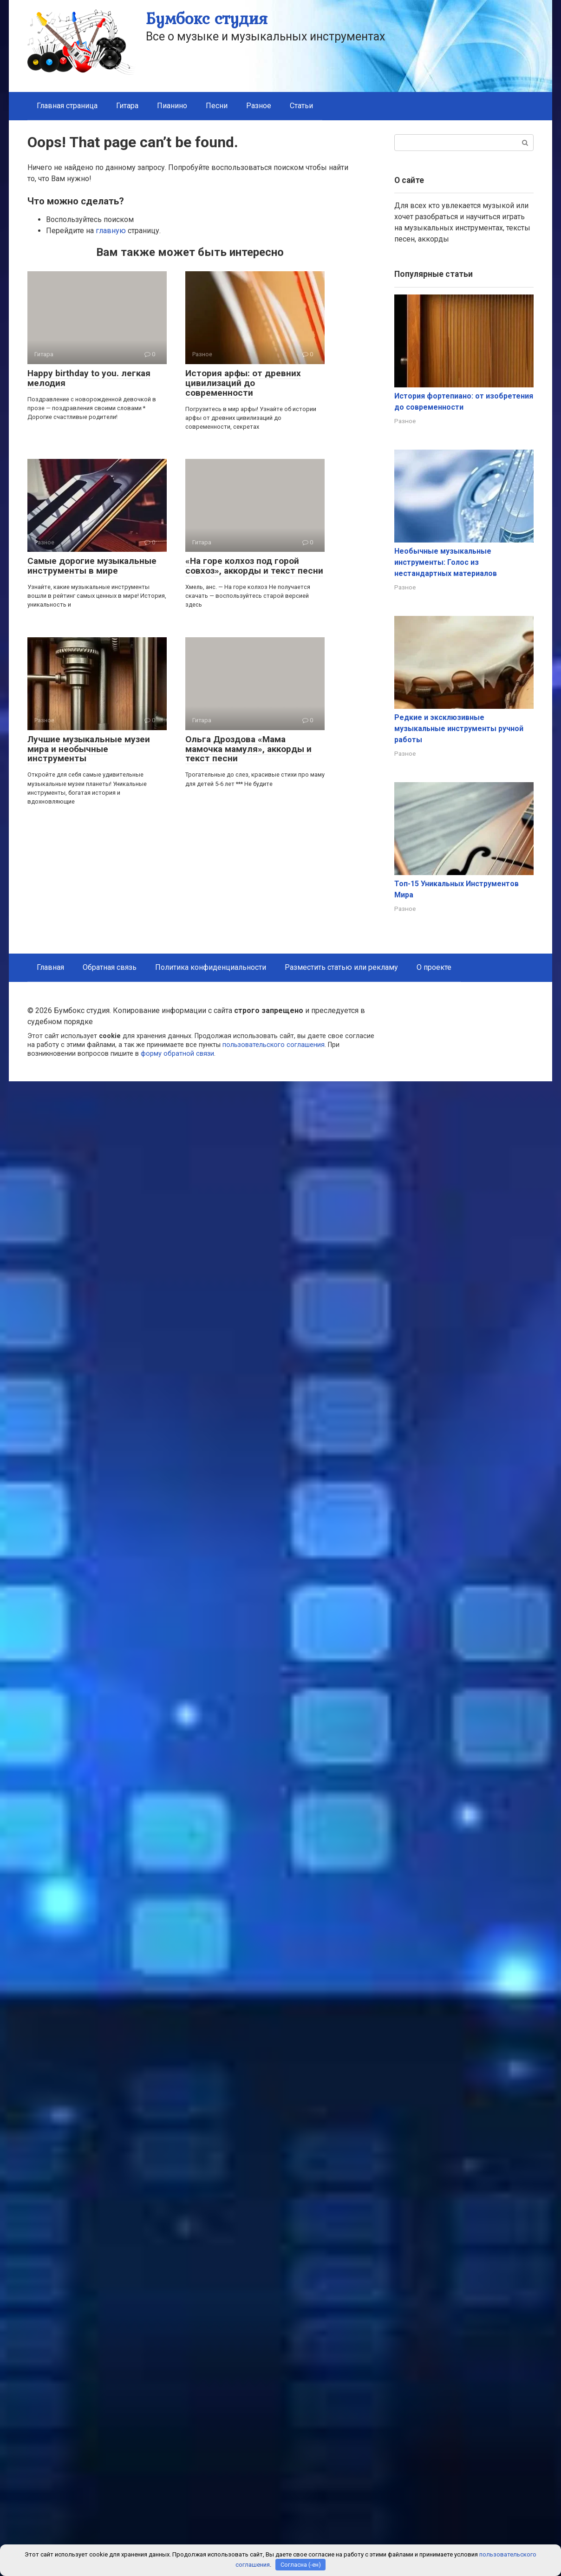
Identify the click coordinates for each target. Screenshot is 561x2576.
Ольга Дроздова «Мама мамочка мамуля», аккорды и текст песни (248, 749)
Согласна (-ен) (300, 2564)
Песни (217, 105)
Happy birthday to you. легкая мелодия (88, 378)
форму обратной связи (177, 1054)
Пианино (172, 105)
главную (111, 230)
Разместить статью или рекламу (341, 967)
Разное (258, 105)
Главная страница (67, 105)
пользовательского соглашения (273, 1045)
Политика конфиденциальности (210, 967)
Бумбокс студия (206, 18)
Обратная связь (110, 967)
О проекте (434, 967)
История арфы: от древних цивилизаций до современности (243, 383)
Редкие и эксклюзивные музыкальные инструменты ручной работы (458, 728)
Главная (50, 967)
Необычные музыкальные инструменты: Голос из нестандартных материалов (445, 562)
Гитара (127, 105)
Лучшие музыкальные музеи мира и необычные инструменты (88, 749)
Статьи (301, 105)
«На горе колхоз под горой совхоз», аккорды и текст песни (254, 566)
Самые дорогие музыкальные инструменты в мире (92, 566)
